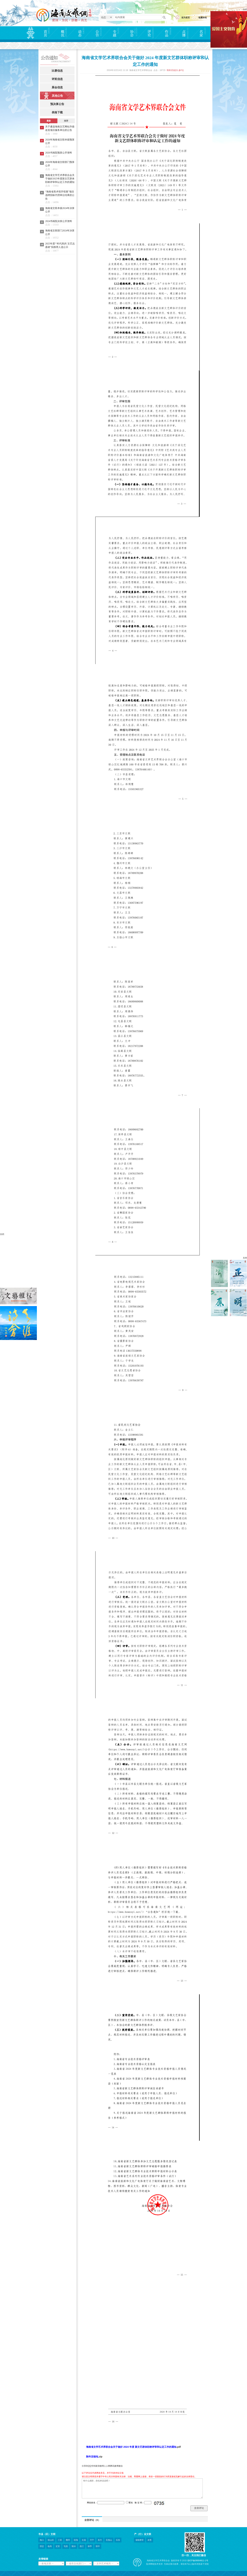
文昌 (84, 2540)
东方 (100, 2540)
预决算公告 (57, 104)
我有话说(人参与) (175, 70)
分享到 (85, 2466)
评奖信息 (57, 79)
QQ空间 (91, 2466)
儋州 (68, 2540)
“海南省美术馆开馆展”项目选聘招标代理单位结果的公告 (59, 195)
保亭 (90, 2546)
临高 (50, 2546)
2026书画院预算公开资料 (58, 152)
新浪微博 (99, 2466)
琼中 (98, 2546)
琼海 (76, 2540)
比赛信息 (57, 70)
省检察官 (139, 2540)
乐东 (118, 2540)
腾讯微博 (114, 2466)
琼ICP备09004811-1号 (197, 2560)
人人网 (107, 2466)
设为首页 (185, 17)
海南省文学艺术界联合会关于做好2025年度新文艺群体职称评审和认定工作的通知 (59, 179)
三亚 (60, 2540)
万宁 (92, 2540)
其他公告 (57, 95)
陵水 (74, 2546)
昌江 (82, 2546)
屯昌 (66, 2546)
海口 (42, 2540)
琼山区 (51, 2540)
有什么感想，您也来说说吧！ (142, 2488)
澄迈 (42, 2546)
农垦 (150, 2540)
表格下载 (57, 112)
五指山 (109, 2540)
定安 (58, 2546)
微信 (120, 2466)
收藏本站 (202, 17)
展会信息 (57, 87)
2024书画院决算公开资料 (58, 221)
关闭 (245, 9)
